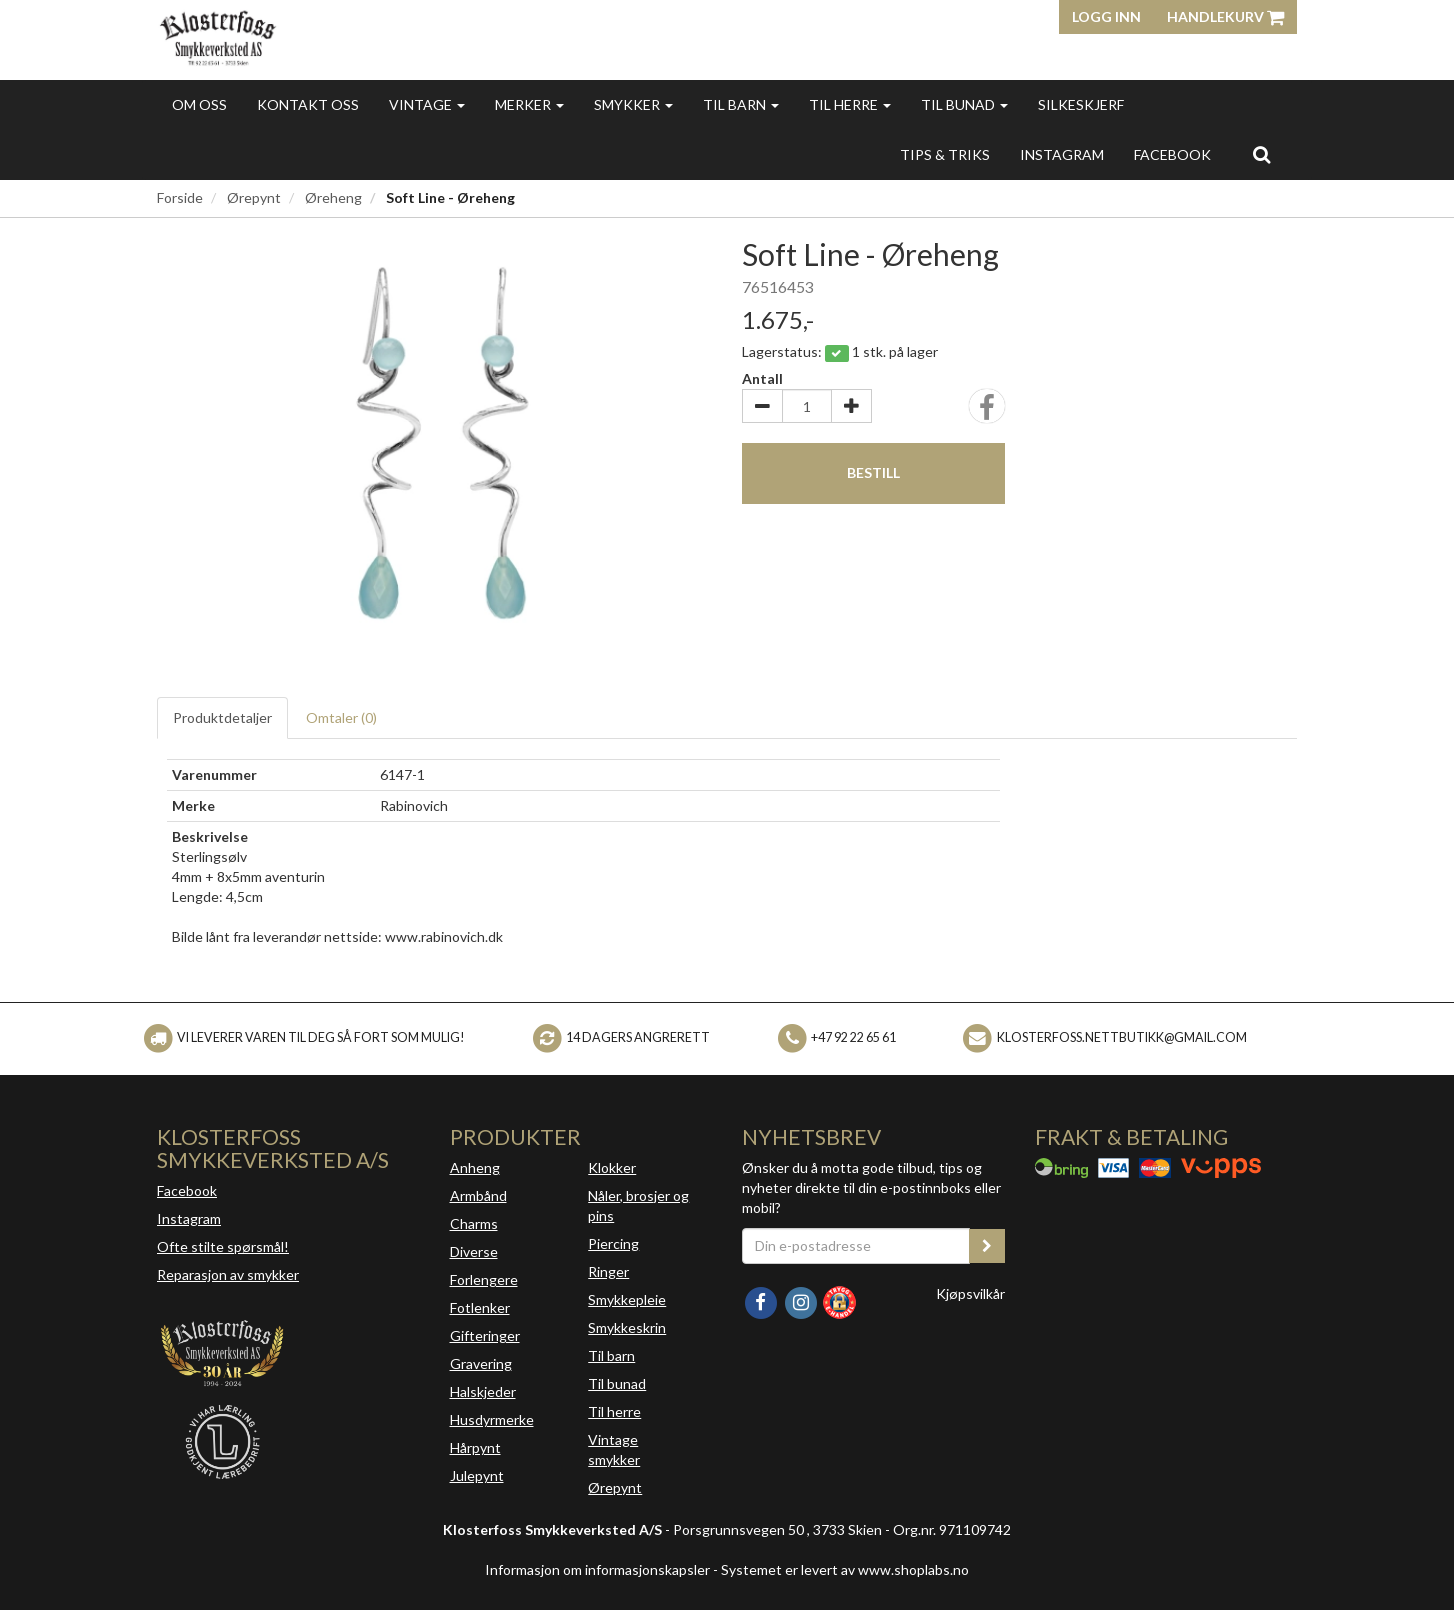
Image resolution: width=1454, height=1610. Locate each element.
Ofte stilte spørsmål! (223, 1246)
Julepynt (477, 1475)
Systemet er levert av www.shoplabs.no (845, 1569)
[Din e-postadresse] (856, 1246)
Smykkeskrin (627, 1327)
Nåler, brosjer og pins (638, 1205)
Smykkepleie (627, 1299)
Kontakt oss (308, 104)
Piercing (613, 1243)
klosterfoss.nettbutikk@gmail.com (1122, 1037)
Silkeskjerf (1081, 104)
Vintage (427, 104)
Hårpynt (475, 1447)
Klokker (612, 1167)
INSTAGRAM (1062, 154)
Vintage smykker (614, 1449)
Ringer (608, 1271)
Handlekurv (1225, 16)
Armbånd (478, 1195)
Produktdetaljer (222, 717)
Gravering (481, 1363)
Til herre (850, 104)
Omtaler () (341, 717)
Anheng (475, 1167)
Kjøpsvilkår (970, 1293)
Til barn (741, 104)
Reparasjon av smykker (228, 1274)
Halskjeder (483, 1391)
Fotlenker (480, 1307)
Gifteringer (485, 1335)
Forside (180, 197)
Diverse (474, 1251)
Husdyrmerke (492, 1419)
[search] (1261, 154)
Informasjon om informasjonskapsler (597, 1569)
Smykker (633, 104)
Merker (529, 104)
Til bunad (964, 104)
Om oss (199, 104)
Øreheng (333, 197)
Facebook (187, 1190)
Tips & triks (945, 154)
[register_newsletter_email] (987, 1246)
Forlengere (484, 1279)
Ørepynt (254, 197)
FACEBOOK (1172, 154)
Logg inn (1106, 16)
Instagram (189, 1218)
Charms (474, 1223)
